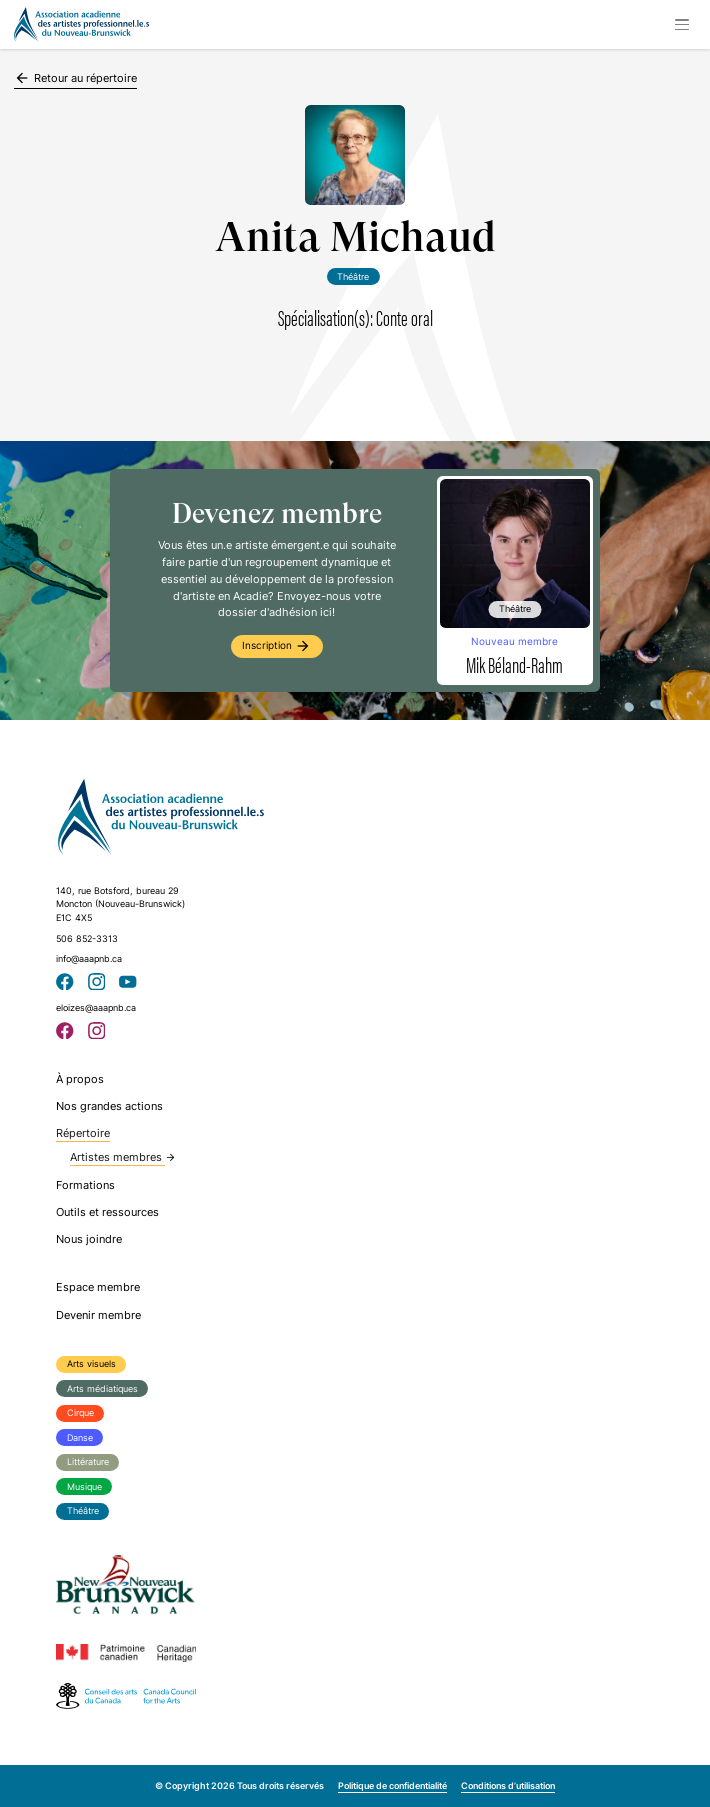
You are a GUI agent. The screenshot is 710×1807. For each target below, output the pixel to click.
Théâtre (83, 1510)
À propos (80, 1079)
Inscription (276, 646)
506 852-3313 (87, 938)
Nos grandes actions (109, 1106)
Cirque (80, 1412)
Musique (84, 1486)
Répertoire (83, 1133)
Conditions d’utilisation (508, 1785)
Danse (80, 1437)
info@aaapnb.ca (89, 958)
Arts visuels (91, 1363)
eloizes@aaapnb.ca (96, 1007)
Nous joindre (89, 1239)
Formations (85, 1185)
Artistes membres (123, 1157)
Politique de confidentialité (392, 1785)
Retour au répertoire (75, 78)
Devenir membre (98, 1315)
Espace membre (98, 1287)
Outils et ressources (107, 1212)
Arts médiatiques (102, 1388)
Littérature (88, 1461)
